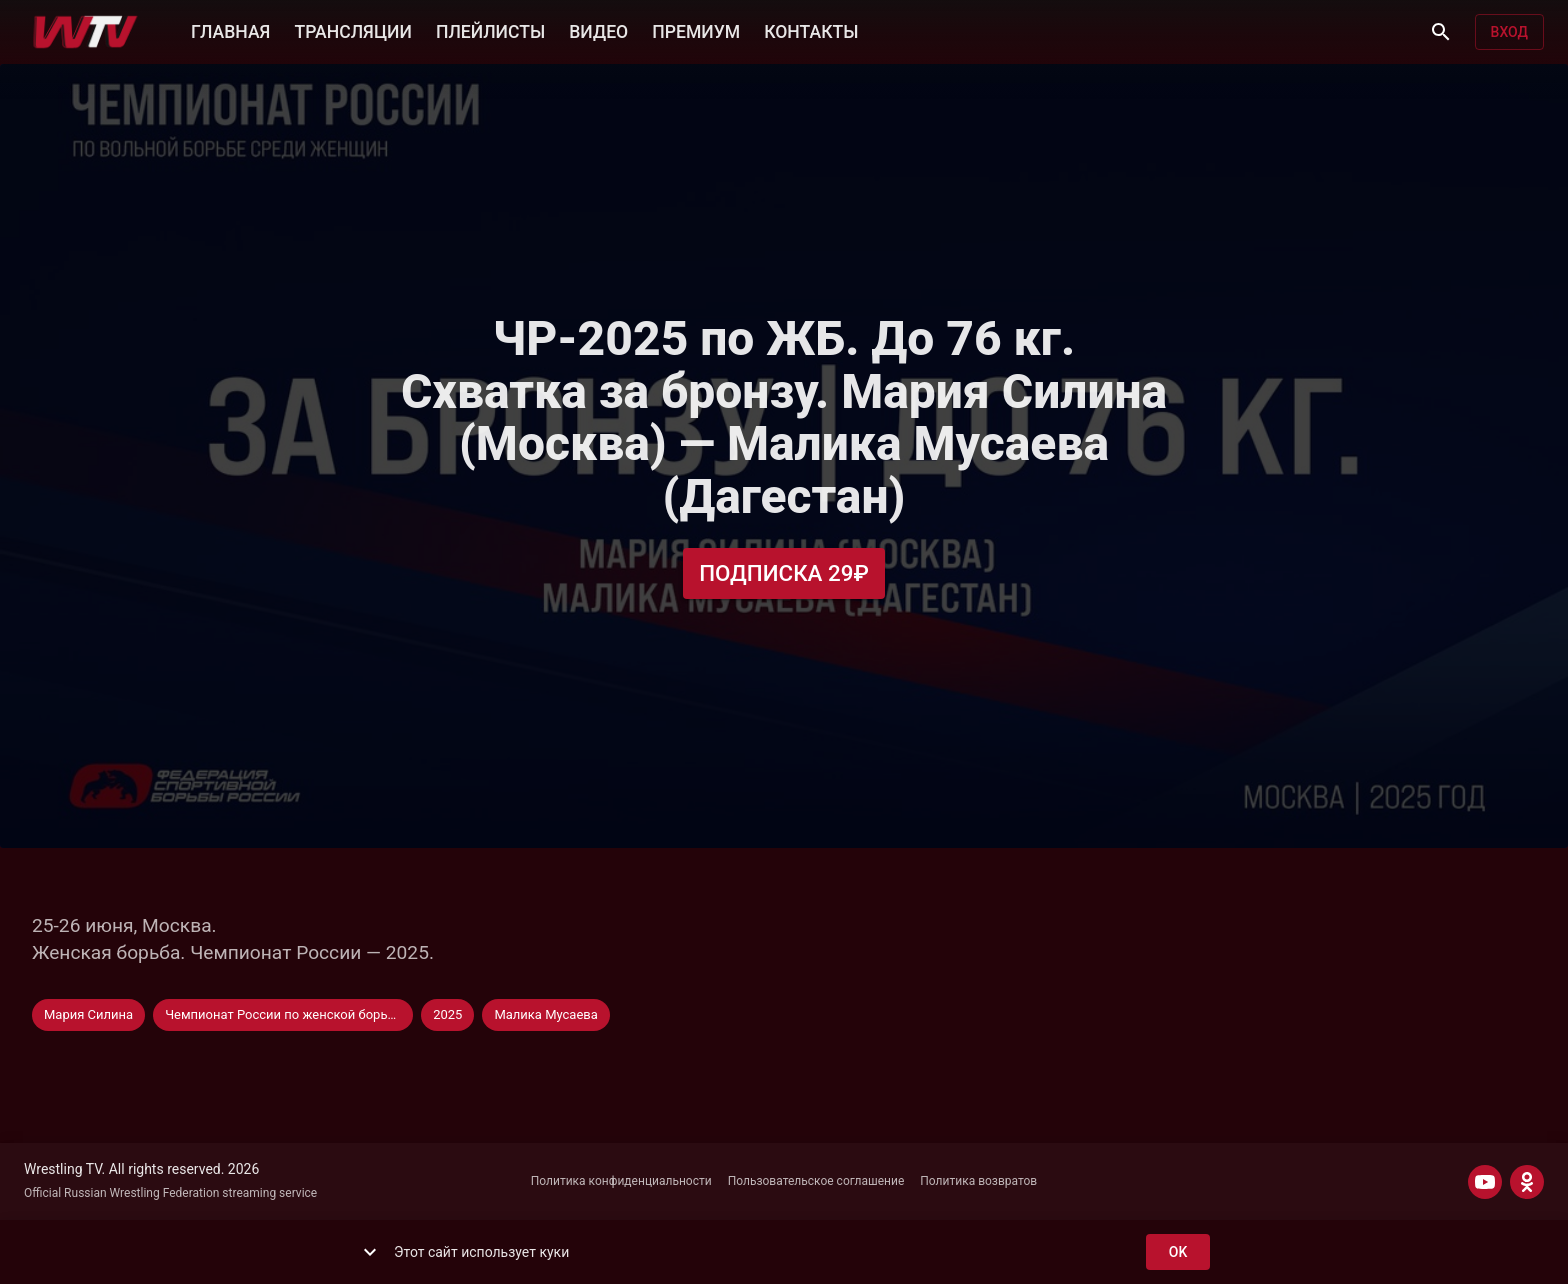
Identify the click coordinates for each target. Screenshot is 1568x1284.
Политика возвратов (978, 1181)
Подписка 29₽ (784, 573)
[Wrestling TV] (85, 32)
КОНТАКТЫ (811, 30)
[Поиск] (1441, 32)
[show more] (370, 1252)
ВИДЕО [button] (598, 30)
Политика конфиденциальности (621, 1181)
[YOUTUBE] (1485, 1182)
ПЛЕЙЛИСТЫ (490, 30)
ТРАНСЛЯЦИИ (352, 30)
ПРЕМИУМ (696, 30)
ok (1178, 1252)
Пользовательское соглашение (816, 1181)
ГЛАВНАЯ (230, 30)
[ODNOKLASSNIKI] (1527, 1182)
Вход (1509, 32)
